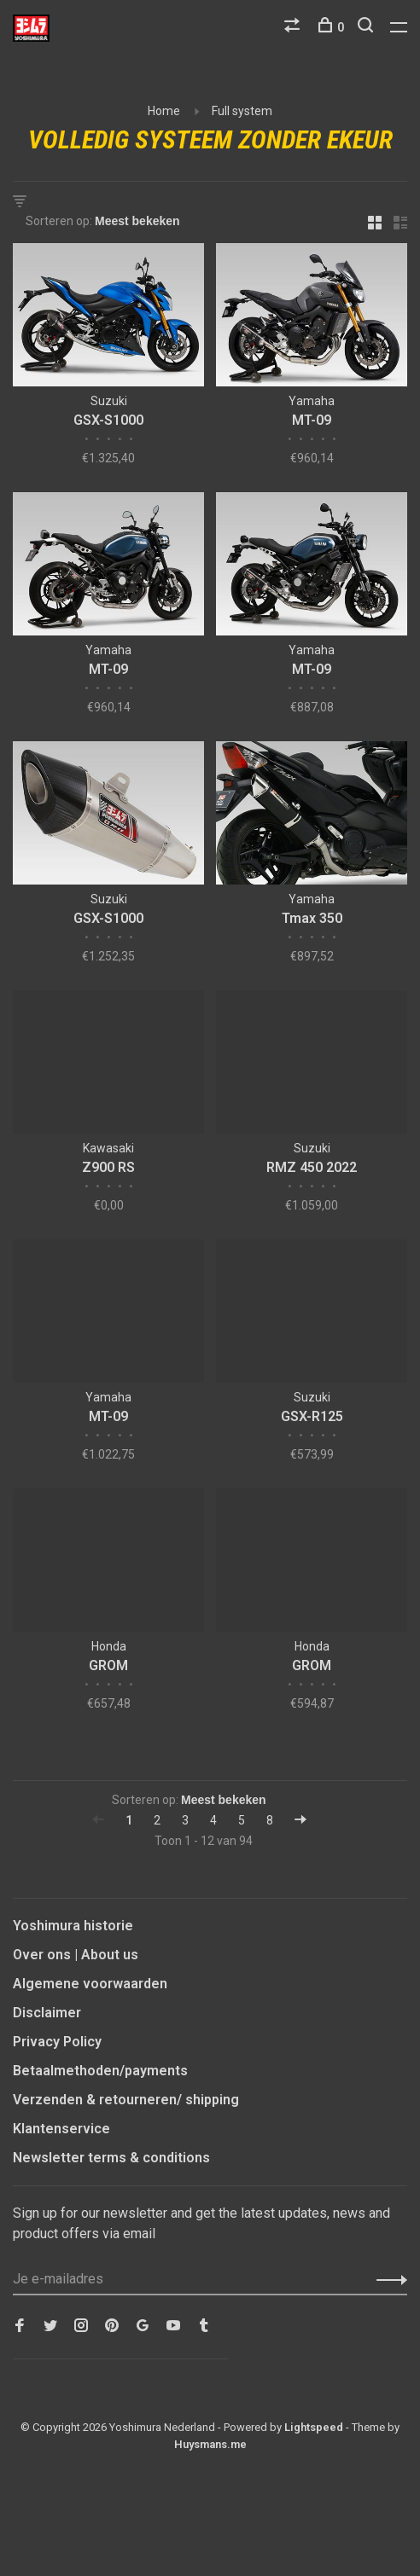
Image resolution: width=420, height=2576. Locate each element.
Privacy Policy (57, 2042)
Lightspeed (313, 2427)
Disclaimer (47, 2013)
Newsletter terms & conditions (111, 2158)
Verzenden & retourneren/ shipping (126, 2100)
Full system (242, 111)
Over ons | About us (75, 1955)
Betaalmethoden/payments (100, 2071)
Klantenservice (61, 2129)
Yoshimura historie (73, 1925)
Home (164, 111)
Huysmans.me (210, 2444)
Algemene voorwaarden (90, 1984)
